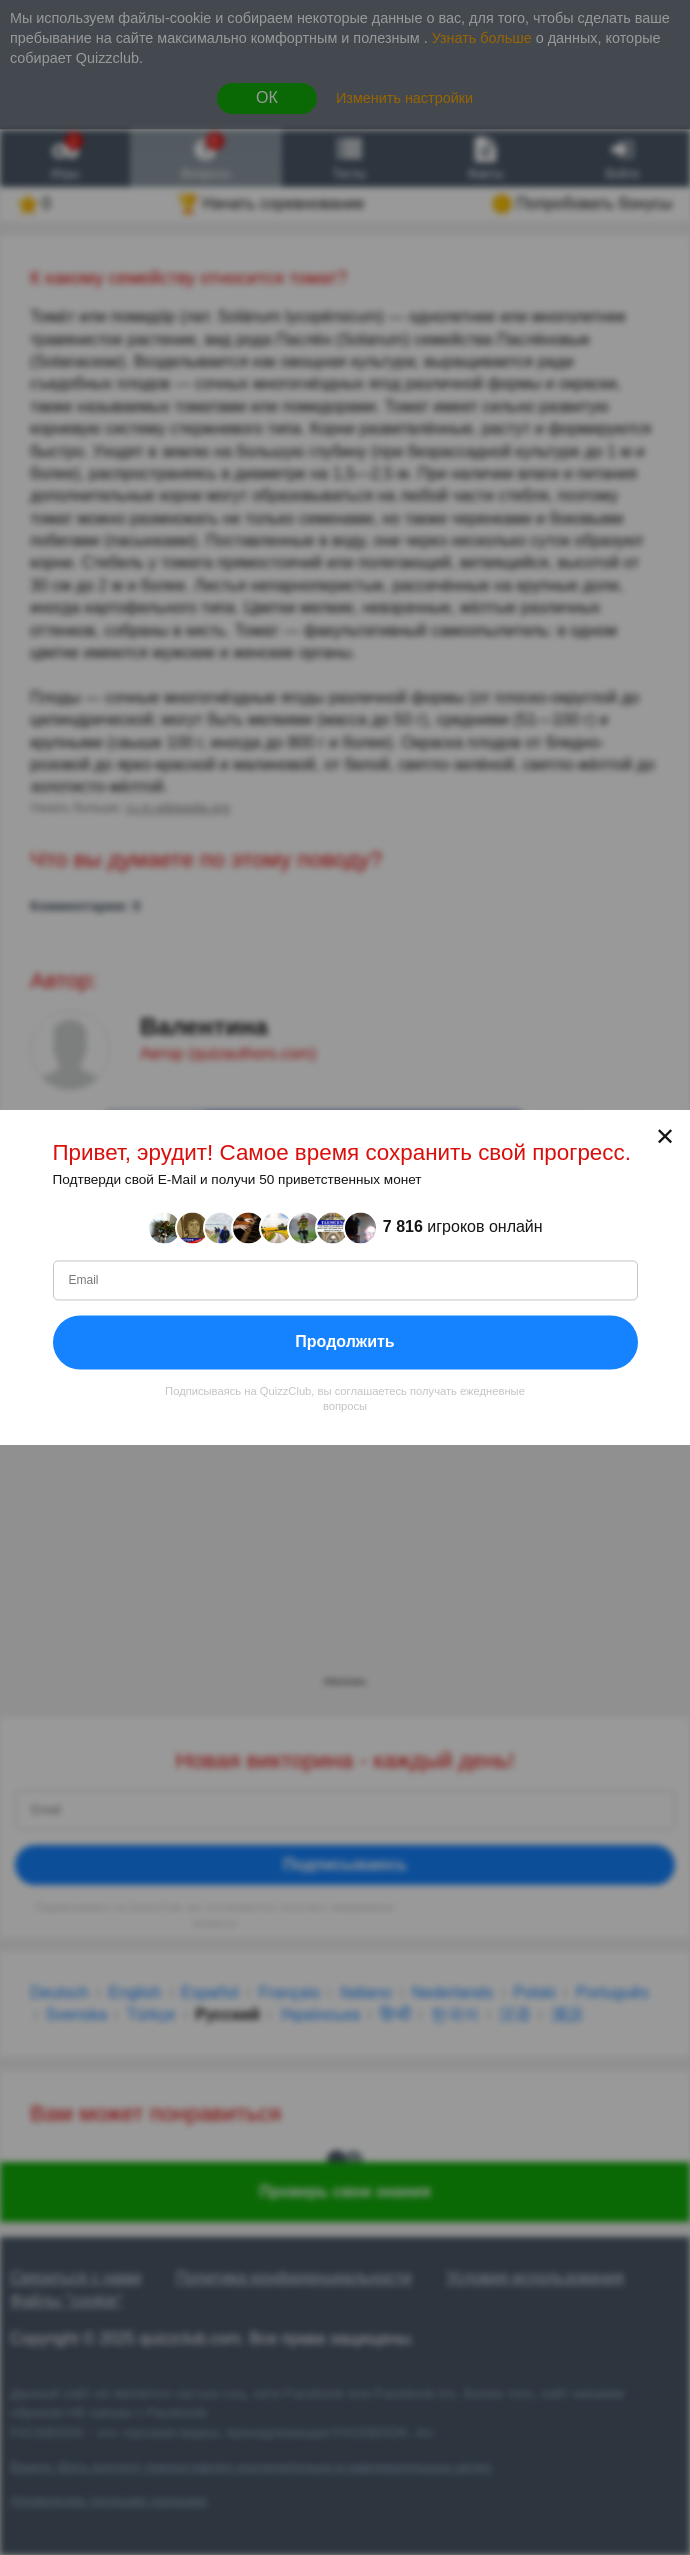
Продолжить (344, 1341)
